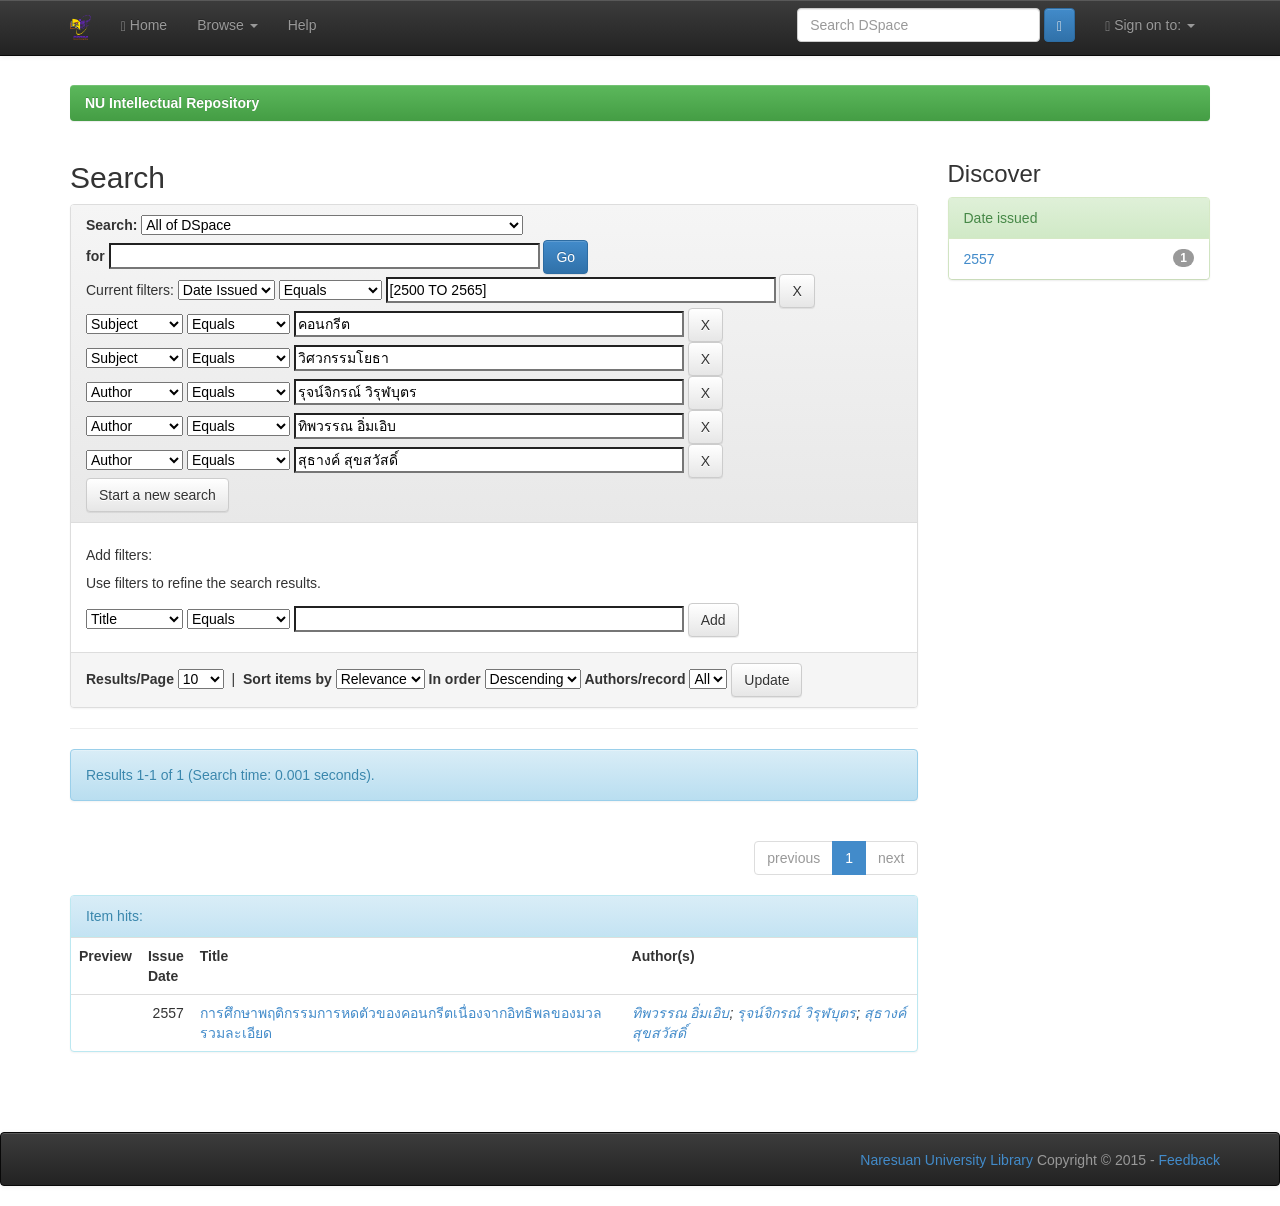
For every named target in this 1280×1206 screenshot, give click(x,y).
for (95, 256)
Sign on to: (1150, 25)
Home (144, 25)
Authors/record (634, 679)
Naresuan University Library (946, 1160)
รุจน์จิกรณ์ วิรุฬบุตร (796, 1013)
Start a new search (157, 495)
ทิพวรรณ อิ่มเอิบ (681, 1013)
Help (302, 25)
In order (455, 679)
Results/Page (130, 679)
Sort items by (287, 679)
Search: (111, 225)
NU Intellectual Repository (172, 103)
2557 (979, 259)
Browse (227, 25)
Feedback (1189, 1160)
